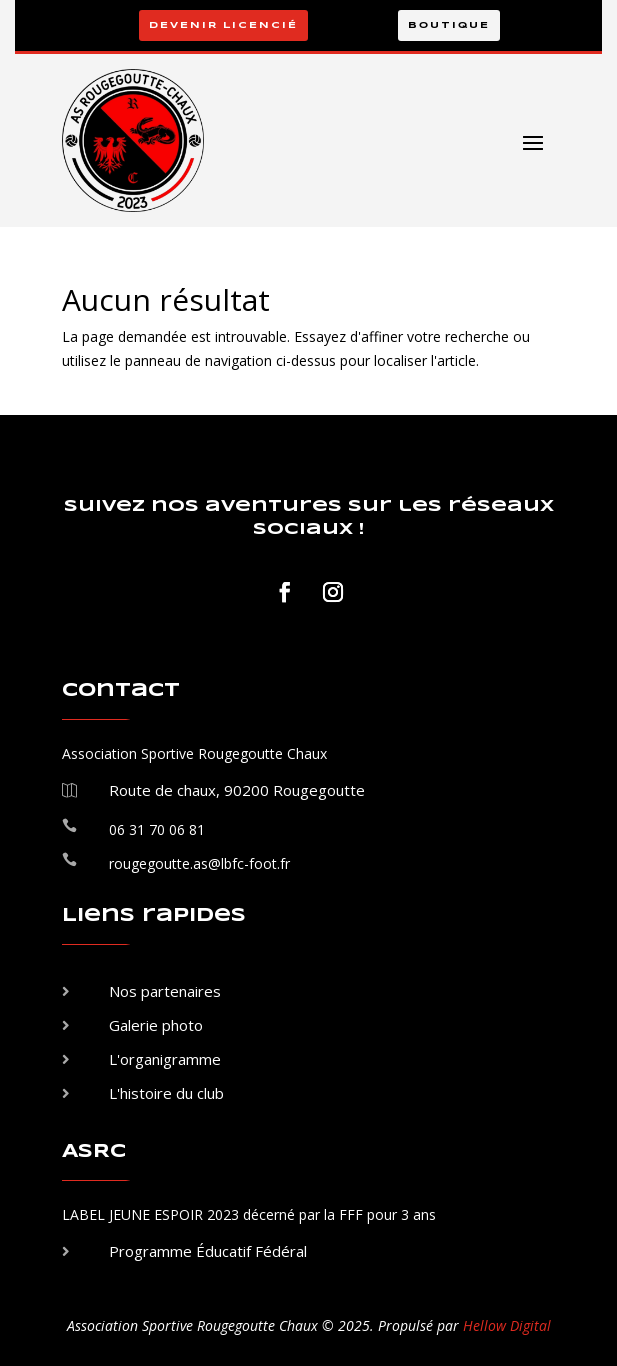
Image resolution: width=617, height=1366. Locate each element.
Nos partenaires (165, 991)
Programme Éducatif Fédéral (208, 1251)
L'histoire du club (166, 1093)
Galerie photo (156, 1025)
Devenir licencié (223, 25)
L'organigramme (165, 1059)
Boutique (449, 25)
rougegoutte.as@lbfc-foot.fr (199, 863)
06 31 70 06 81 (157, 829)
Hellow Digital (507, 1325)
